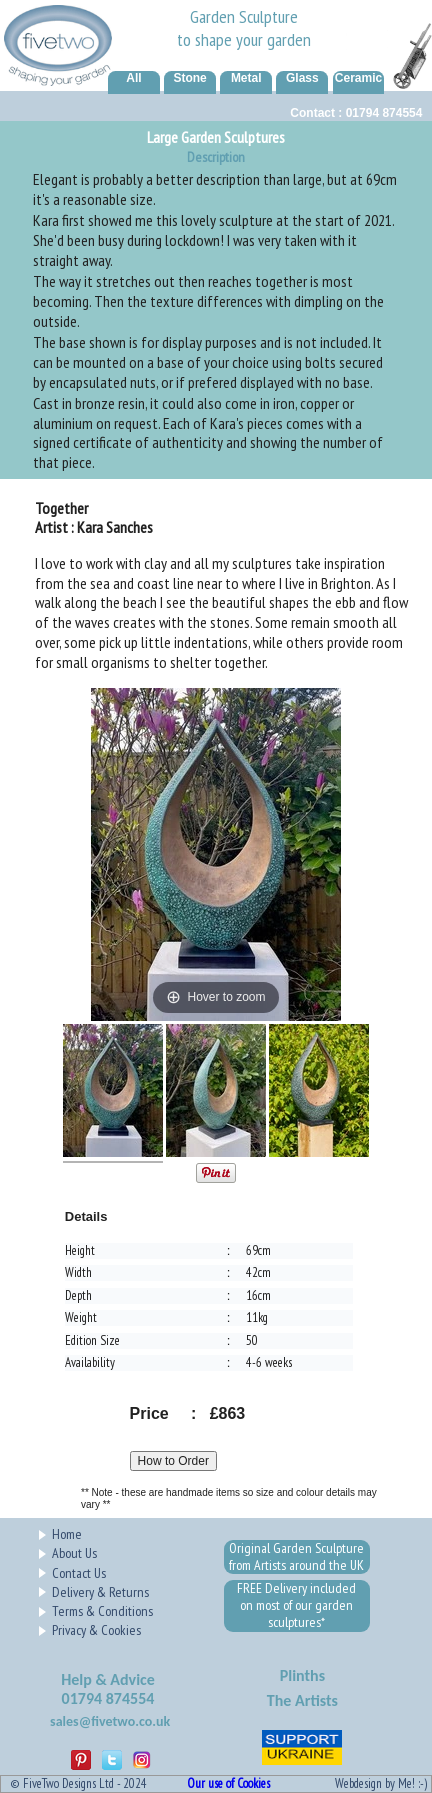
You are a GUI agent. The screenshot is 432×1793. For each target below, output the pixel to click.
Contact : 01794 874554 (356, 113)
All (133, 78)
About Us (74, 1553)
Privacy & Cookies (96, 1630)
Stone (189, 78)
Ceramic (358, 78)
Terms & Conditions (102, 1611)
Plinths (302, 1675)
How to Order (173, 1461)
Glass (302, 78)
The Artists (302, 1700)
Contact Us (79, 1573)
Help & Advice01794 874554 (108, 1689)
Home (67, 1534)
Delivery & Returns (100, 1592)
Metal (246, 78)
